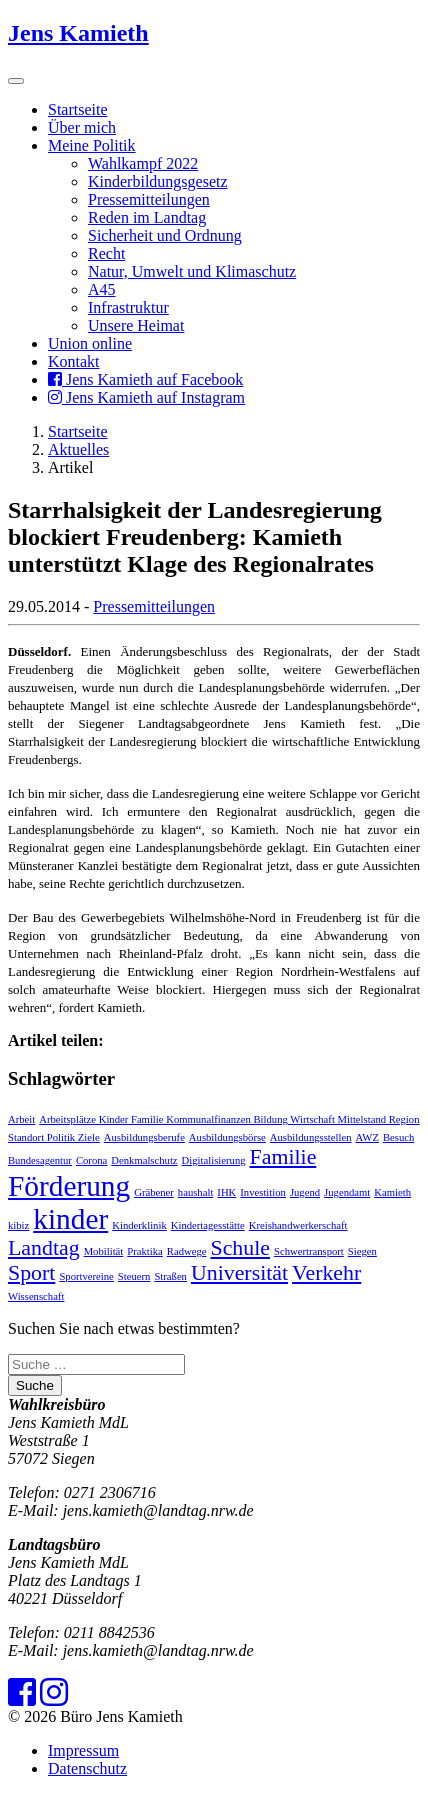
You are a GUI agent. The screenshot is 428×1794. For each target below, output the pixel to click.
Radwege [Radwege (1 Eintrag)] (187, 1251)
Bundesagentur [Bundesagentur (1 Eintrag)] (40, 1160)
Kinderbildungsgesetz (158, 181)
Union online (90, 343)
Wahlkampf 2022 (143, 163)
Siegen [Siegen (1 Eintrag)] (362, 1251)
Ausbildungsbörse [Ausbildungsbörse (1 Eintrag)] (227, 1137)
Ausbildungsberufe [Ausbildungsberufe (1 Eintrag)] (144, 1137)
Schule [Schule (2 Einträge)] (240, 1248)
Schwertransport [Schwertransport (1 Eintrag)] (309, 1251)
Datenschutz (87, 1768)
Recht (106, 253)
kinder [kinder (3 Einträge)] (70, 1219)
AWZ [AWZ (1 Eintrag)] (367, 1137)
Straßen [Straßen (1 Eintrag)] (170, 1276)
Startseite (78, 109)
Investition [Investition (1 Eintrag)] (263, 1192)
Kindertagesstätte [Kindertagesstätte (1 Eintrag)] (208, 1225)
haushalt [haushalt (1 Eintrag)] (196, 1192)
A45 (102, 289)
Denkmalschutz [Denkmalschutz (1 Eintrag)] (144, 1160)
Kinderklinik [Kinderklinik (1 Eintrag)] (139, 1225)
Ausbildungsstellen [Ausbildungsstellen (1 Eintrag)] (311, 1137)
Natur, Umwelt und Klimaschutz (192, 271)
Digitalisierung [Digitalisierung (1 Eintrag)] (214, 1160)
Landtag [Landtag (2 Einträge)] (44, 1248)
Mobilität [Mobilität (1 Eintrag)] (104, 1251)
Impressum (83, 1750)
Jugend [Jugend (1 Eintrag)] (305, 1192)
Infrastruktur (128, 307)
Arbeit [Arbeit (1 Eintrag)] (21, 1119)
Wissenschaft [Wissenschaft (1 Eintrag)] (36, 1296)
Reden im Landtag (147, 217)
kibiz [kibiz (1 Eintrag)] (18, 1225)
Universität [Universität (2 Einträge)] (239, 1273)
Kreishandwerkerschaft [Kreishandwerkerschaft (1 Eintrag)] (298, 1225)
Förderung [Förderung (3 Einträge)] (69, 1186)
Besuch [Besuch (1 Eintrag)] (398, 1137)
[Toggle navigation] (16, 81)
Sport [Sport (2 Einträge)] (31, 1273)
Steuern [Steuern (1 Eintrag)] (134, 1276)
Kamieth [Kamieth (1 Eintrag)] (392, 1192)
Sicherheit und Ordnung (165, 235)
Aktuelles (78, 449)
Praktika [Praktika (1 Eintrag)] (145, 1251)
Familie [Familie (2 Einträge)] (283, 1157)
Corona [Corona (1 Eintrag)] (91, 1160)
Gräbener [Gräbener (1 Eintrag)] (154, 1192)
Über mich (82, 127)
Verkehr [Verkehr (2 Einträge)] (326, 1273)
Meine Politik (92, 145)
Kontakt (74, 361)
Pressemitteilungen (149, 199)
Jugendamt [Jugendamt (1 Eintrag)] (347, 1192)
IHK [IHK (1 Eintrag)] (226, 1192)
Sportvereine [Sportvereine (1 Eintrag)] (86, 1276)
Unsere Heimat (136, 325)
